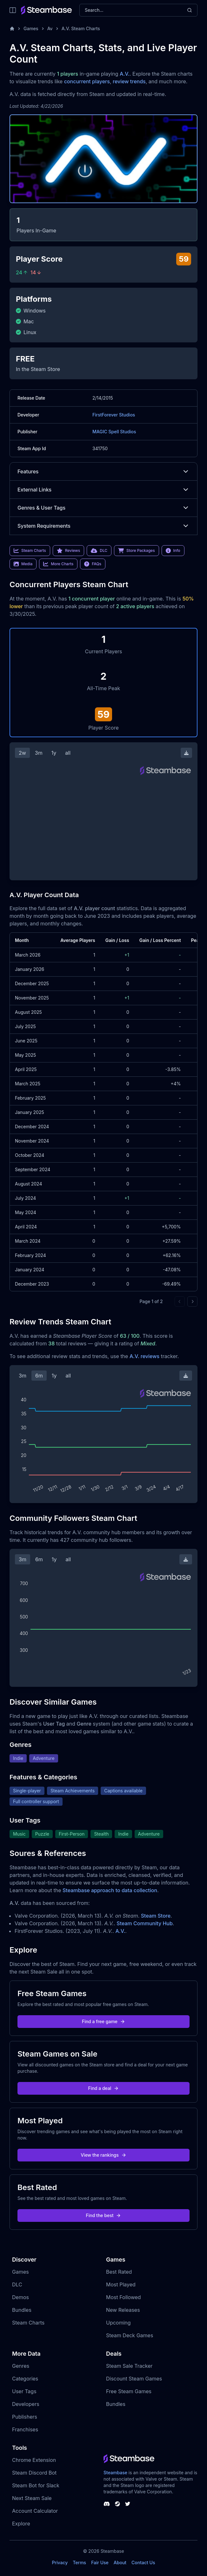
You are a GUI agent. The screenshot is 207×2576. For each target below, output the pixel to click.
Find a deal (103, 2088)
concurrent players (87, 81)
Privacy (60, 2562)
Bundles (21, 2310)
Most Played (121, 2284)
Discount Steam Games (134, 2378)
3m (39, 753)
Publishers (24, 2417)
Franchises (25, 2429)
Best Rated (119, 2272)
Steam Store (155, 1916)
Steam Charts (28, 2322)
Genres (20, 2366)
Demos (20, 2297)
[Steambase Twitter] (127, 2503)
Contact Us (143, 2562)
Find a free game (103, 2021)
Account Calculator (35, 2511)
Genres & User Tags (103, 508)
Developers (25, 2404)
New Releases (123, 2310)
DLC (17, 2284)
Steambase (115, 2472)
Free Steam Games (128, 2391)
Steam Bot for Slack (35, 2485)
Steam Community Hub (145, 1923)
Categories (25, 2378)
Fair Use (100, 2562)
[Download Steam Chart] (186, 753)
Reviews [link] (68, 550)
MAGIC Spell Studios (114, 431)
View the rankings (103, 2155)
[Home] (12, 28)
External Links (103, 489)
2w (22, 753)
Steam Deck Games (129, 2335)
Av (50, 28)
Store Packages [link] (136, 550)
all (67, 753)
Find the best (103, 2215)
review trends (129, 81)
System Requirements (103, 526)
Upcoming (118, 2322)
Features (103, 471)
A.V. (125, 74)
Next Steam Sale (32, 2498)
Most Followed (123, 2297)
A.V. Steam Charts (81, 28)
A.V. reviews (144, 1356)
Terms (79, 2562)
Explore (21, 2523)
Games (30, 28)
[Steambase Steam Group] (117, 2503)
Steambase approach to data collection (110, 1890)
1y (54, 753)
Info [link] (173, 550)
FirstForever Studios (113, 414)
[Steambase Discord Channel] (107, 2503)
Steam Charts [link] (30, 550)
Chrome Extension (34, 2460)
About (120, 2562)
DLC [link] (99, 550)
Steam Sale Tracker (129, 2366)
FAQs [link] (92, 564)
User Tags (24, 2391)
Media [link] (23, 564)
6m (39, 1375)
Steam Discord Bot (34, 2473)
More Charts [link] (58, 564)
